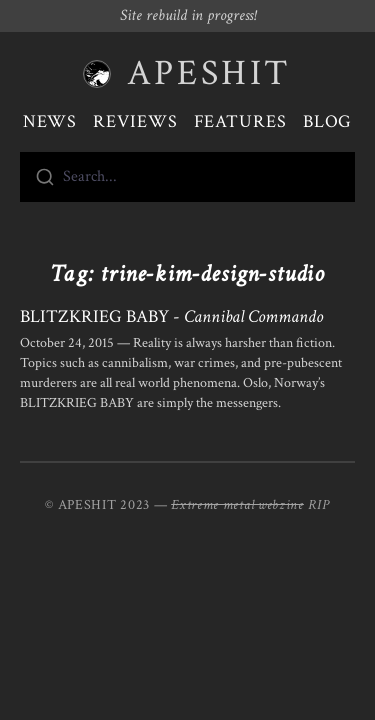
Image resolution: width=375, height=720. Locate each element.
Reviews (135, 121)
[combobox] (187, 177)
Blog (328, 121)
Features (240, 121)
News (50, 121)
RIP (319, 505)
